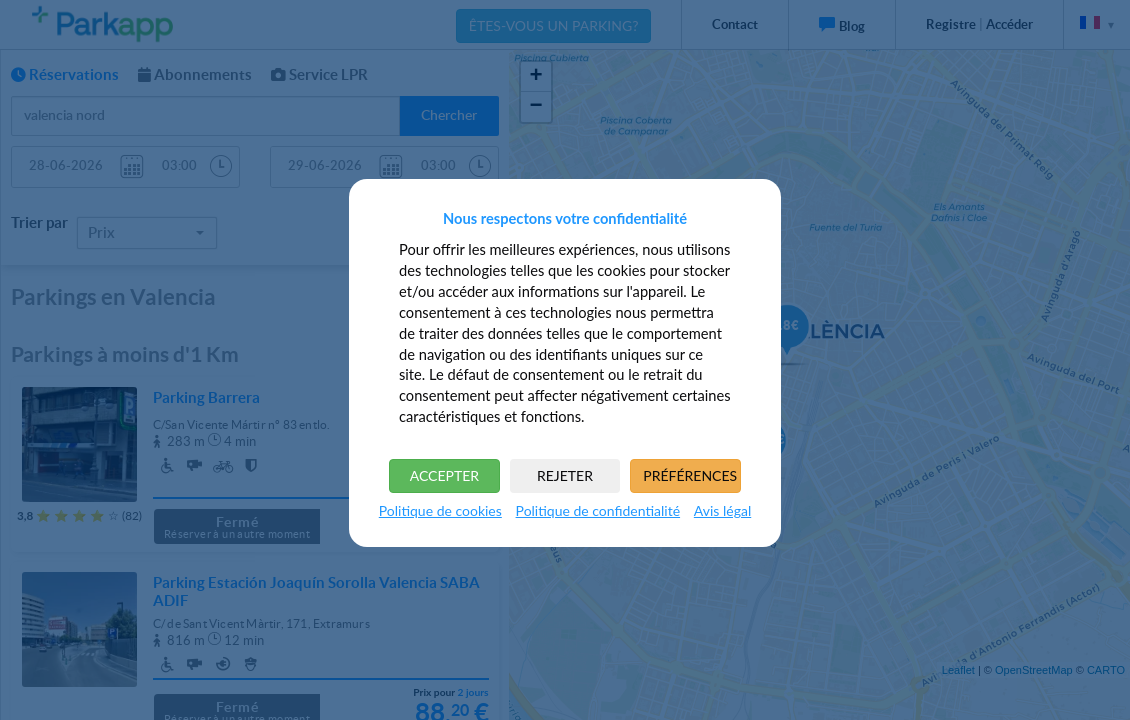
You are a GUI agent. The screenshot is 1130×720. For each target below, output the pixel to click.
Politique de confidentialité (598, 510)
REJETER (565, 475)
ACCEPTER (444, 475)
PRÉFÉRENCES (690, 475)
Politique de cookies (440, 510)
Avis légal (722, 510)
